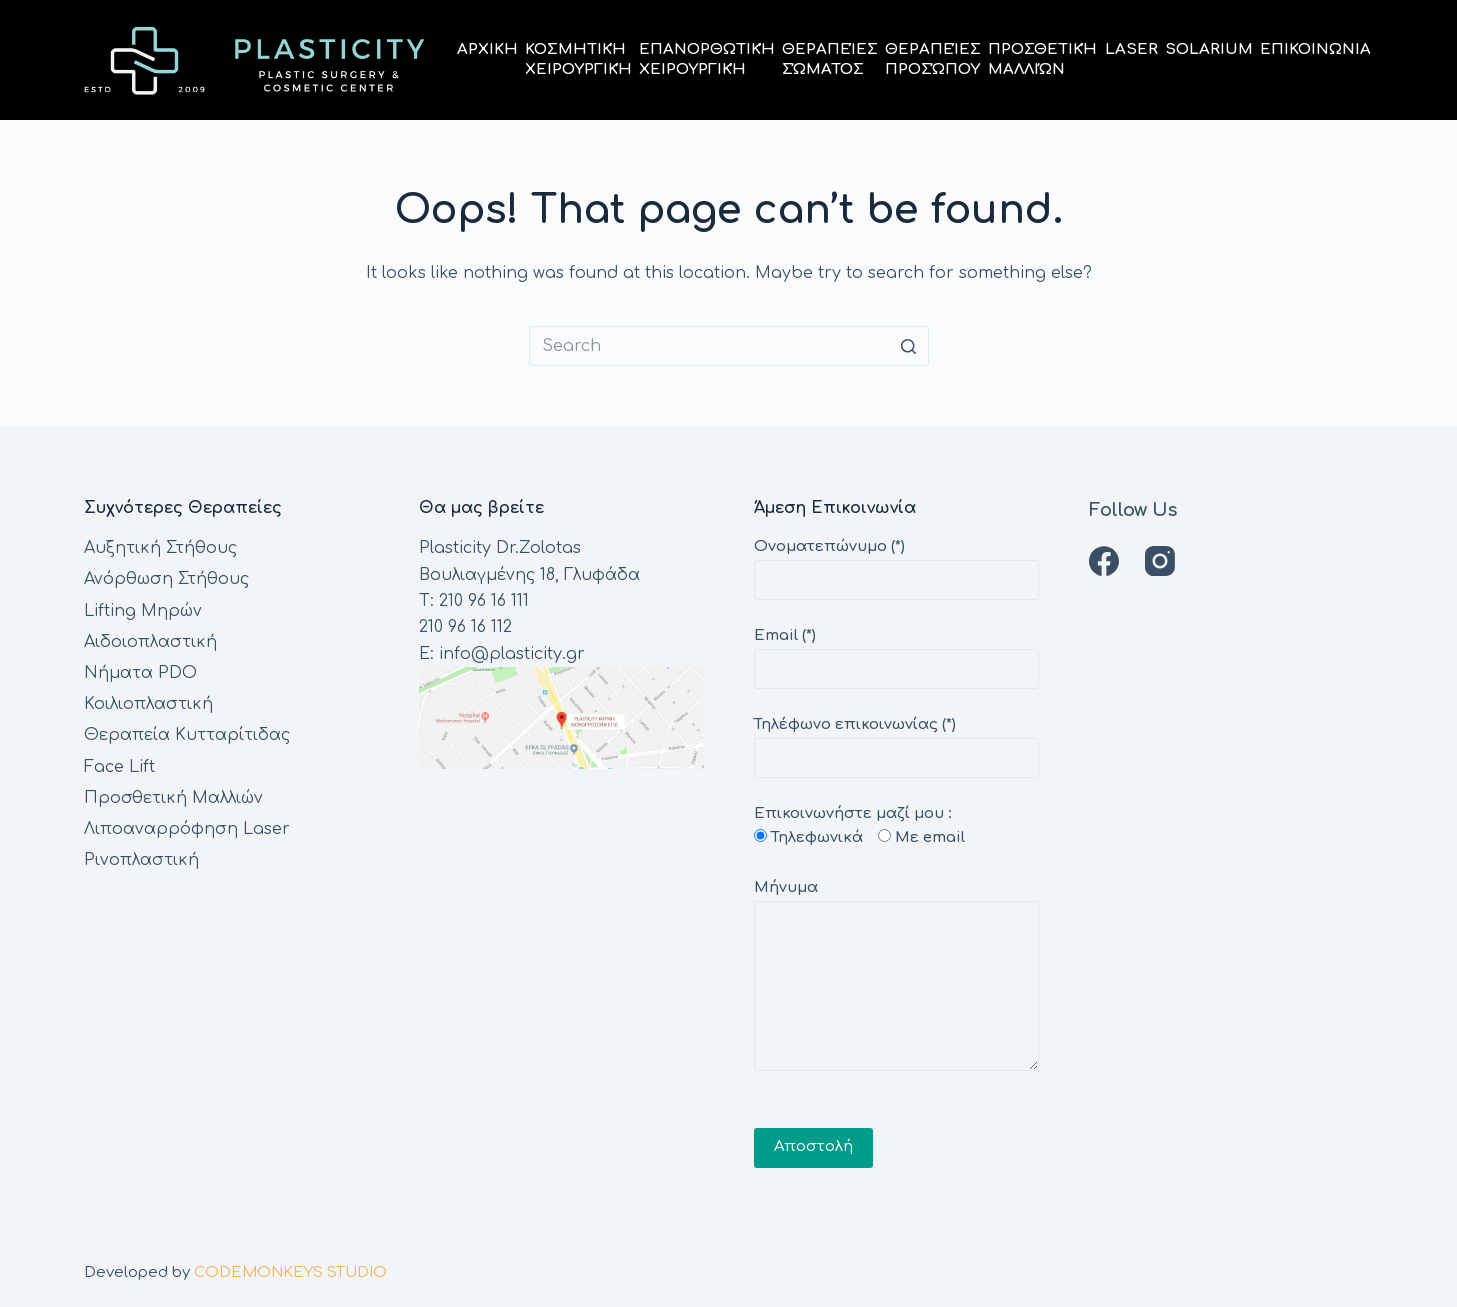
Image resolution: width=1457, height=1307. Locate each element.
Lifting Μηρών (143, 611)
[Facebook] (1104, 561)
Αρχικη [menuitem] (487, 49)
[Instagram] (1160, 561)
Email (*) (896, 652)
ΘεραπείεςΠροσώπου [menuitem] (933, 59)
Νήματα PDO (140, 673)
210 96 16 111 (484, 601)
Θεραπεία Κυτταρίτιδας (187, 735)
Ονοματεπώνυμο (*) (896, 563)
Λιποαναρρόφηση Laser (187, 829)
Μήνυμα (896, 975)
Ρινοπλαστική (141, 860)
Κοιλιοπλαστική (148, 704)
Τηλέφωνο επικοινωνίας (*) (896, 741)
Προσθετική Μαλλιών (173, 798)
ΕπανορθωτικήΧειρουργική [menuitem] (707, 59)
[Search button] (909, 346)
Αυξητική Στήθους (160, 548)
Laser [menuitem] (1131, 49)
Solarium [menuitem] (1209, 49)
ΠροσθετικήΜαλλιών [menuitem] (1042, 59)
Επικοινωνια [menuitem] (1315, 49)
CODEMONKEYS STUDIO (290, 1272)
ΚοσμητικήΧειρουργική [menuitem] (578, 59)
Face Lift (119, 767)
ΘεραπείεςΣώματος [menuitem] (830, 59)
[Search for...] (729, 346)
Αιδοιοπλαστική (150, 642)
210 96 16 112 (465, 627)
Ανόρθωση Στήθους (166, 579)
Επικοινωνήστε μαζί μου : (896, 966)
